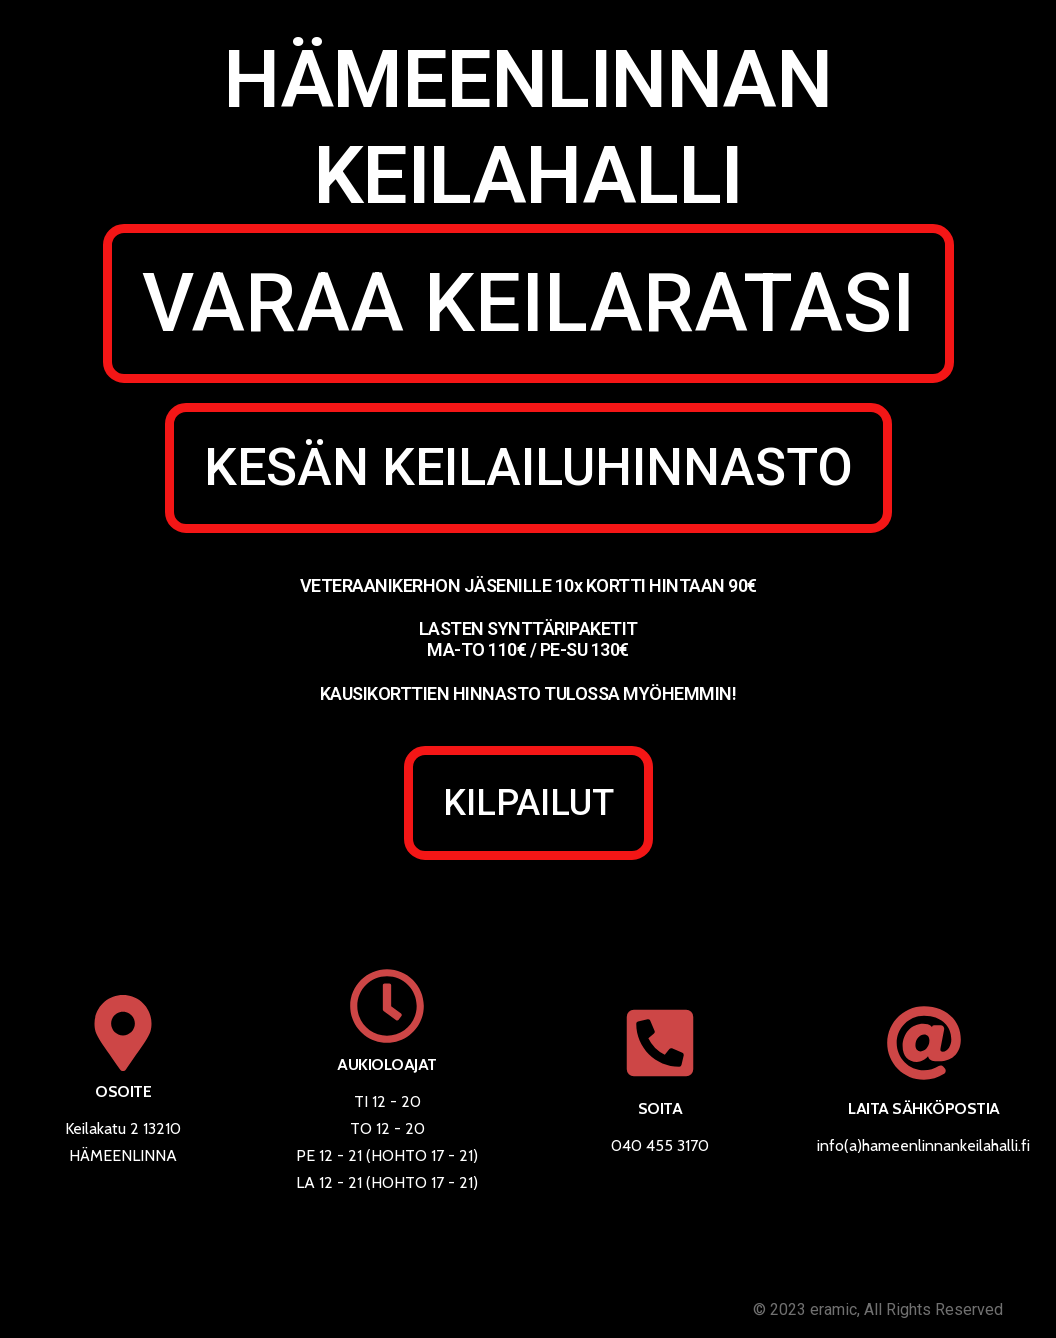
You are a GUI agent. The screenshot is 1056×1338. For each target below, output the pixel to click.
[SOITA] (660, 1043)
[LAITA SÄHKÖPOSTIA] (924, 1043)
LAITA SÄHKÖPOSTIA (924, 1108)
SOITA (660, 1108)
